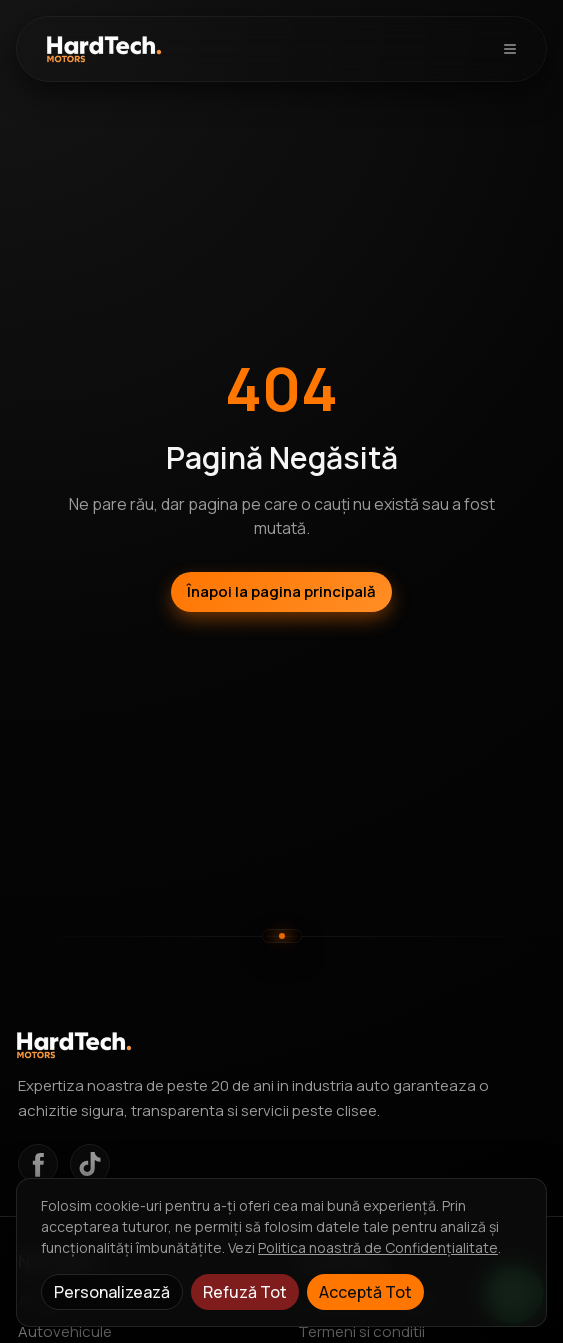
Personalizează (112, 1292)
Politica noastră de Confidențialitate (378, 1247)
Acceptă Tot (365, 1292)
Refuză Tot (245, 1292)
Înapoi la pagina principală (281, 591)
